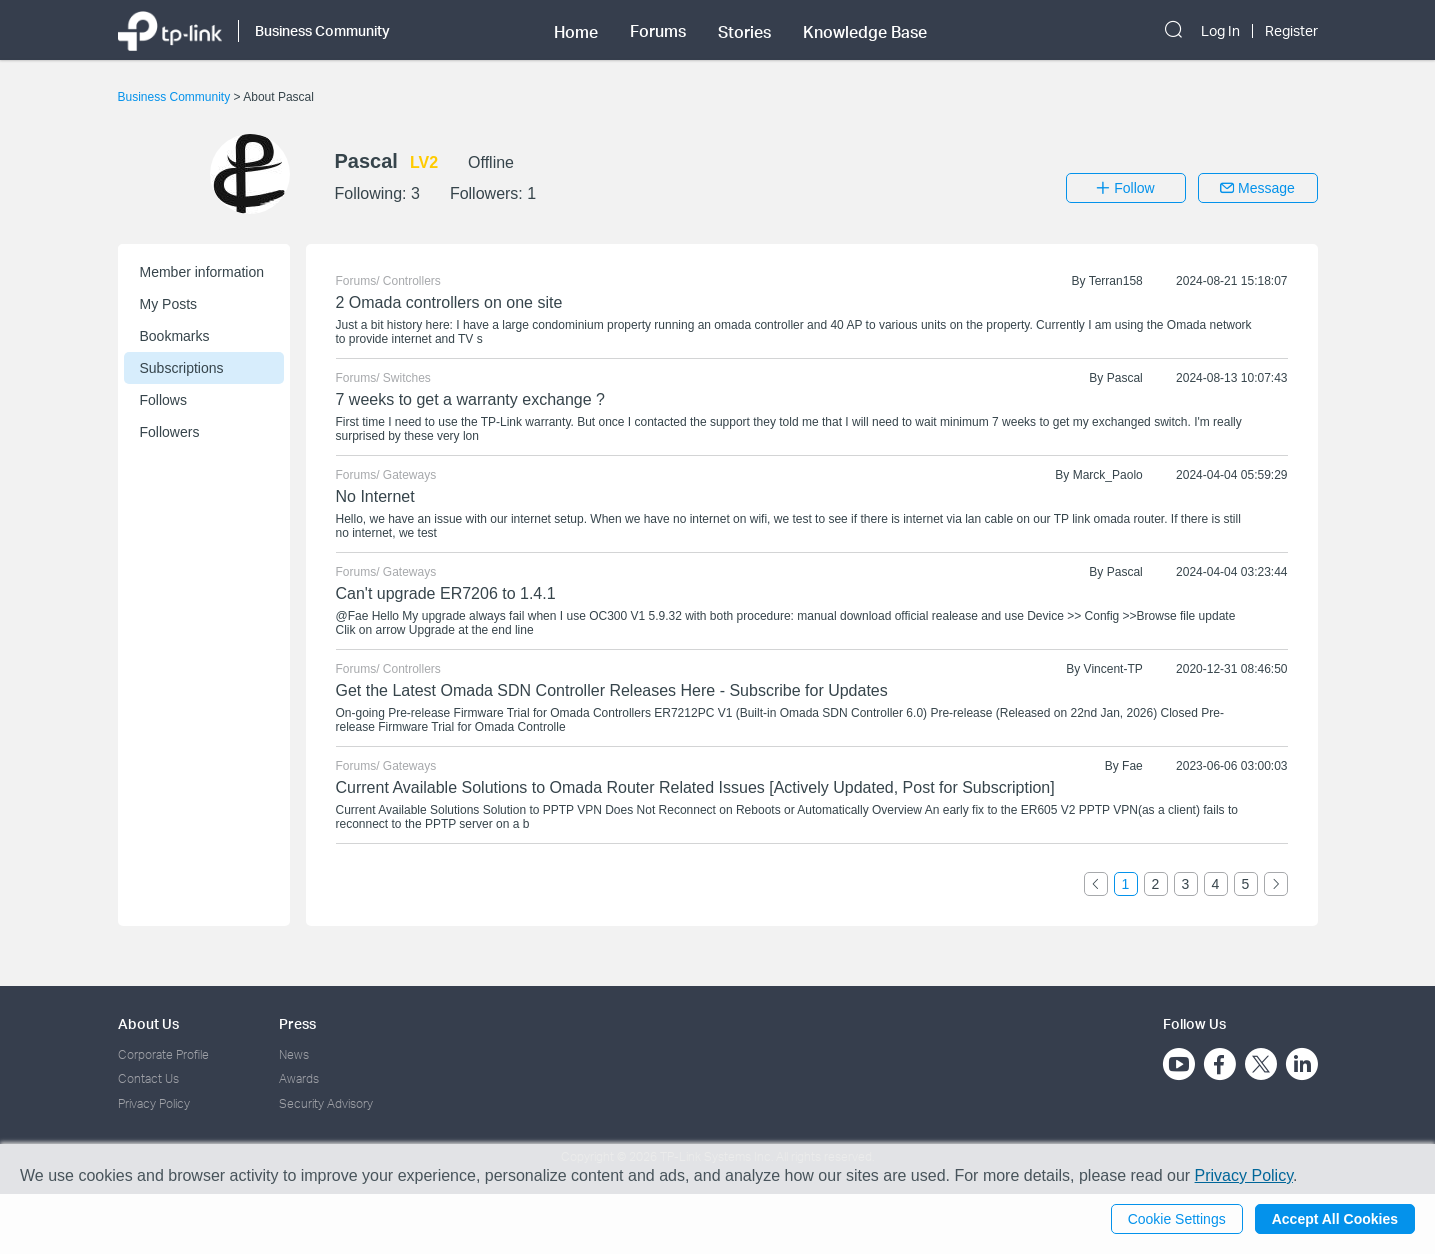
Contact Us (148, 1078)
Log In (1220, 31)
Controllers (412, 281)
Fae (1132, 766)
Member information (202, 272)
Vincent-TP (1113, 669)
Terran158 (1116, 281)
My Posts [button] (169, 304)
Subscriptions (182, 368)
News (294, 1054)
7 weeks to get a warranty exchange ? (471, 399)
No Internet (375, 496)
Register (1291, 31)
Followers (170, 432)
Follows (163, 400)
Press (297, 1023)
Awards (299, 1078)
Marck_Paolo (1108, 475)
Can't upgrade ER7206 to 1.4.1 (446, 593)
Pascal (1125, 378)
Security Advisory (326, 1103)
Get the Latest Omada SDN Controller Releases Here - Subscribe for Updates (612, 690)
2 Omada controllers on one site (449, 302)
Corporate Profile (163, 1054)
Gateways (409, 475)
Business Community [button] (322, 30)
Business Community (176, 97)
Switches (407, 378)
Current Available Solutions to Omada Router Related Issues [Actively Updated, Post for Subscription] (695, 787)
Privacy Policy (154, 1103)
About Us (148, 1023)
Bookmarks (175, 336)
